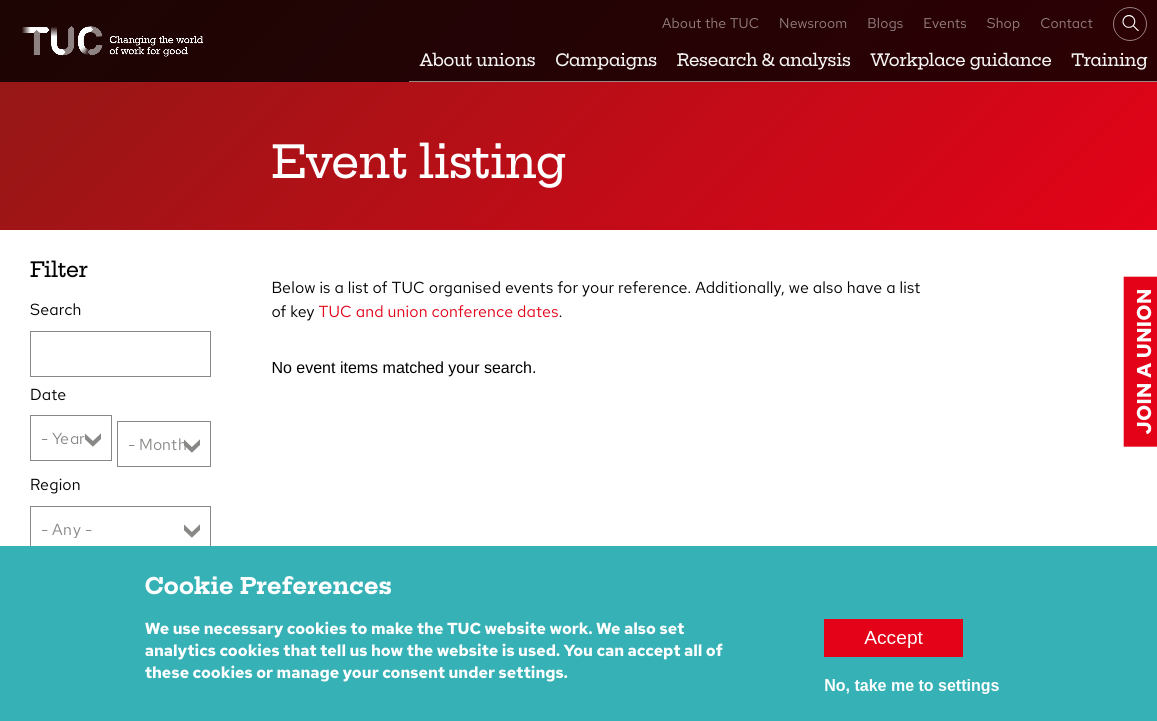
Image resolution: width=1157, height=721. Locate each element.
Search (55, 309)
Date (48, 394)
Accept (893, 647)
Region (55, 484)
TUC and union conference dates (439, 311)
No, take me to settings (911, 695)
